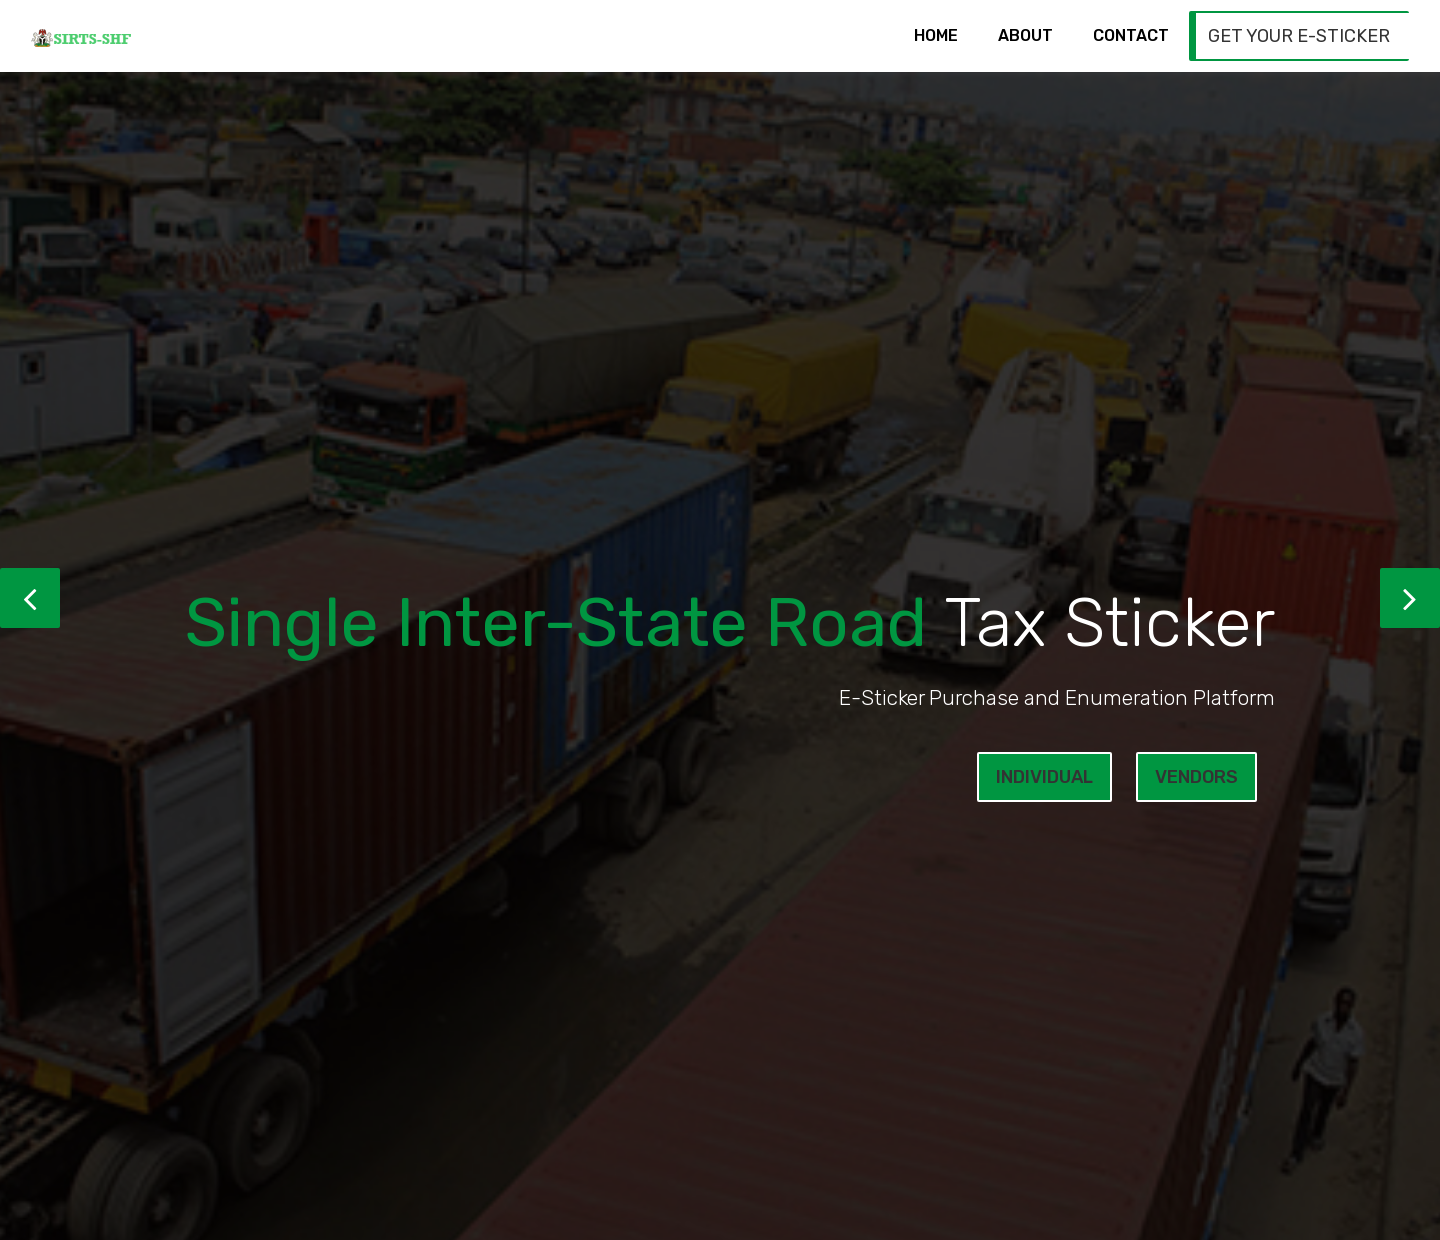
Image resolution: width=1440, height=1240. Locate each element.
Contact (1131, 35)
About (1025, 35)
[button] (30, 598)
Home (936, 35)
